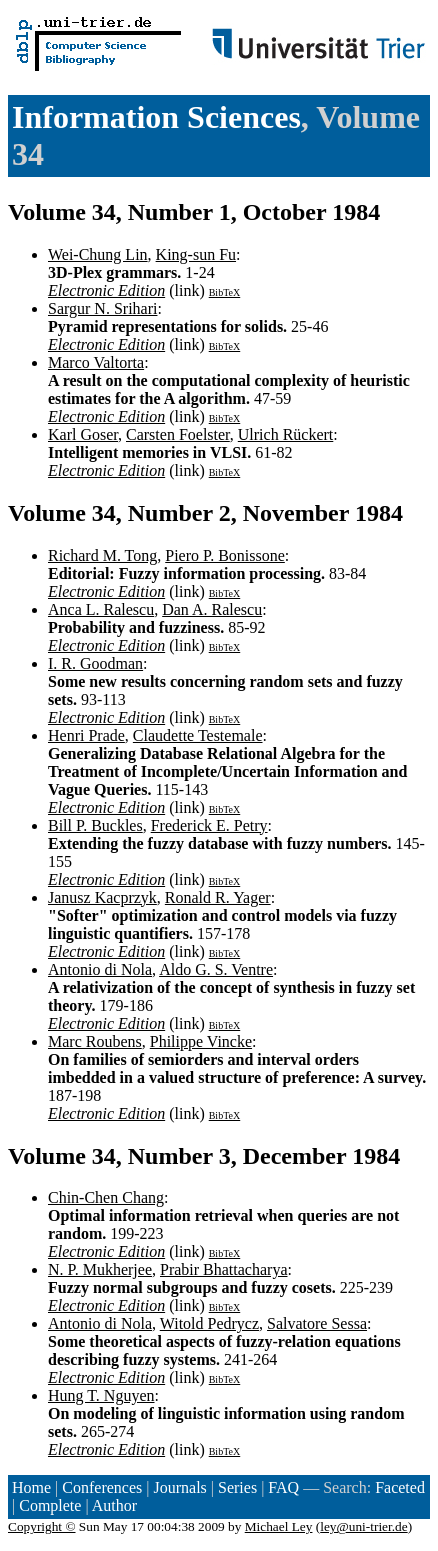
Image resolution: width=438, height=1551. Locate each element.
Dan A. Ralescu (212, 609)
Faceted (400, 1487)
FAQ (283, 1487)
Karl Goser (83, 434)
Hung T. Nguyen (101, 1395)
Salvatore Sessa (317, 1323)
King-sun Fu (196, 254)
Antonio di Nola (100, 969)
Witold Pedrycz (209, 1323)
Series (237, 1487)
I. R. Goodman (95, 663)
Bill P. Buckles (95, 825)
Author (114, 1505)
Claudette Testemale (198, 735)
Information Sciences (156, 117)
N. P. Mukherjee (100, 1269)
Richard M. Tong (102, 555)
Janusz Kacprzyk (102, 897)
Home (31, 1487)
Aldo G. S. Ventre (216, 969)
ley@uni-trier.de (363, 1526)
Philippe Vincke (201, 1041)
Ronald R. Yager (218, 897)
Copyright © (42, 1526)
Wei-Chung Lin (98, 254)
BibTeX (225, 292)
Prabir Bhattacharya (224, 1269)
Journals (179, 1487)
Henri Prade (86, 735)
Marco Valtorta (96, 362)
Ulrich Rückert (286, 434)
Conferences (102, 1487)
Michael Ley (279, 1526)
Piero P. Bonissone (225, 555)
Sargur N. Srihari (102, 308)
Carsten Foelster (178, 434)
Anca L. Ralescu (101, 609)
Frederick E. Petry (209, 825)
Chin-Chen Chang (106, 1197)
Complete (50, 1505)
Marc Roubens (95, 1041)
